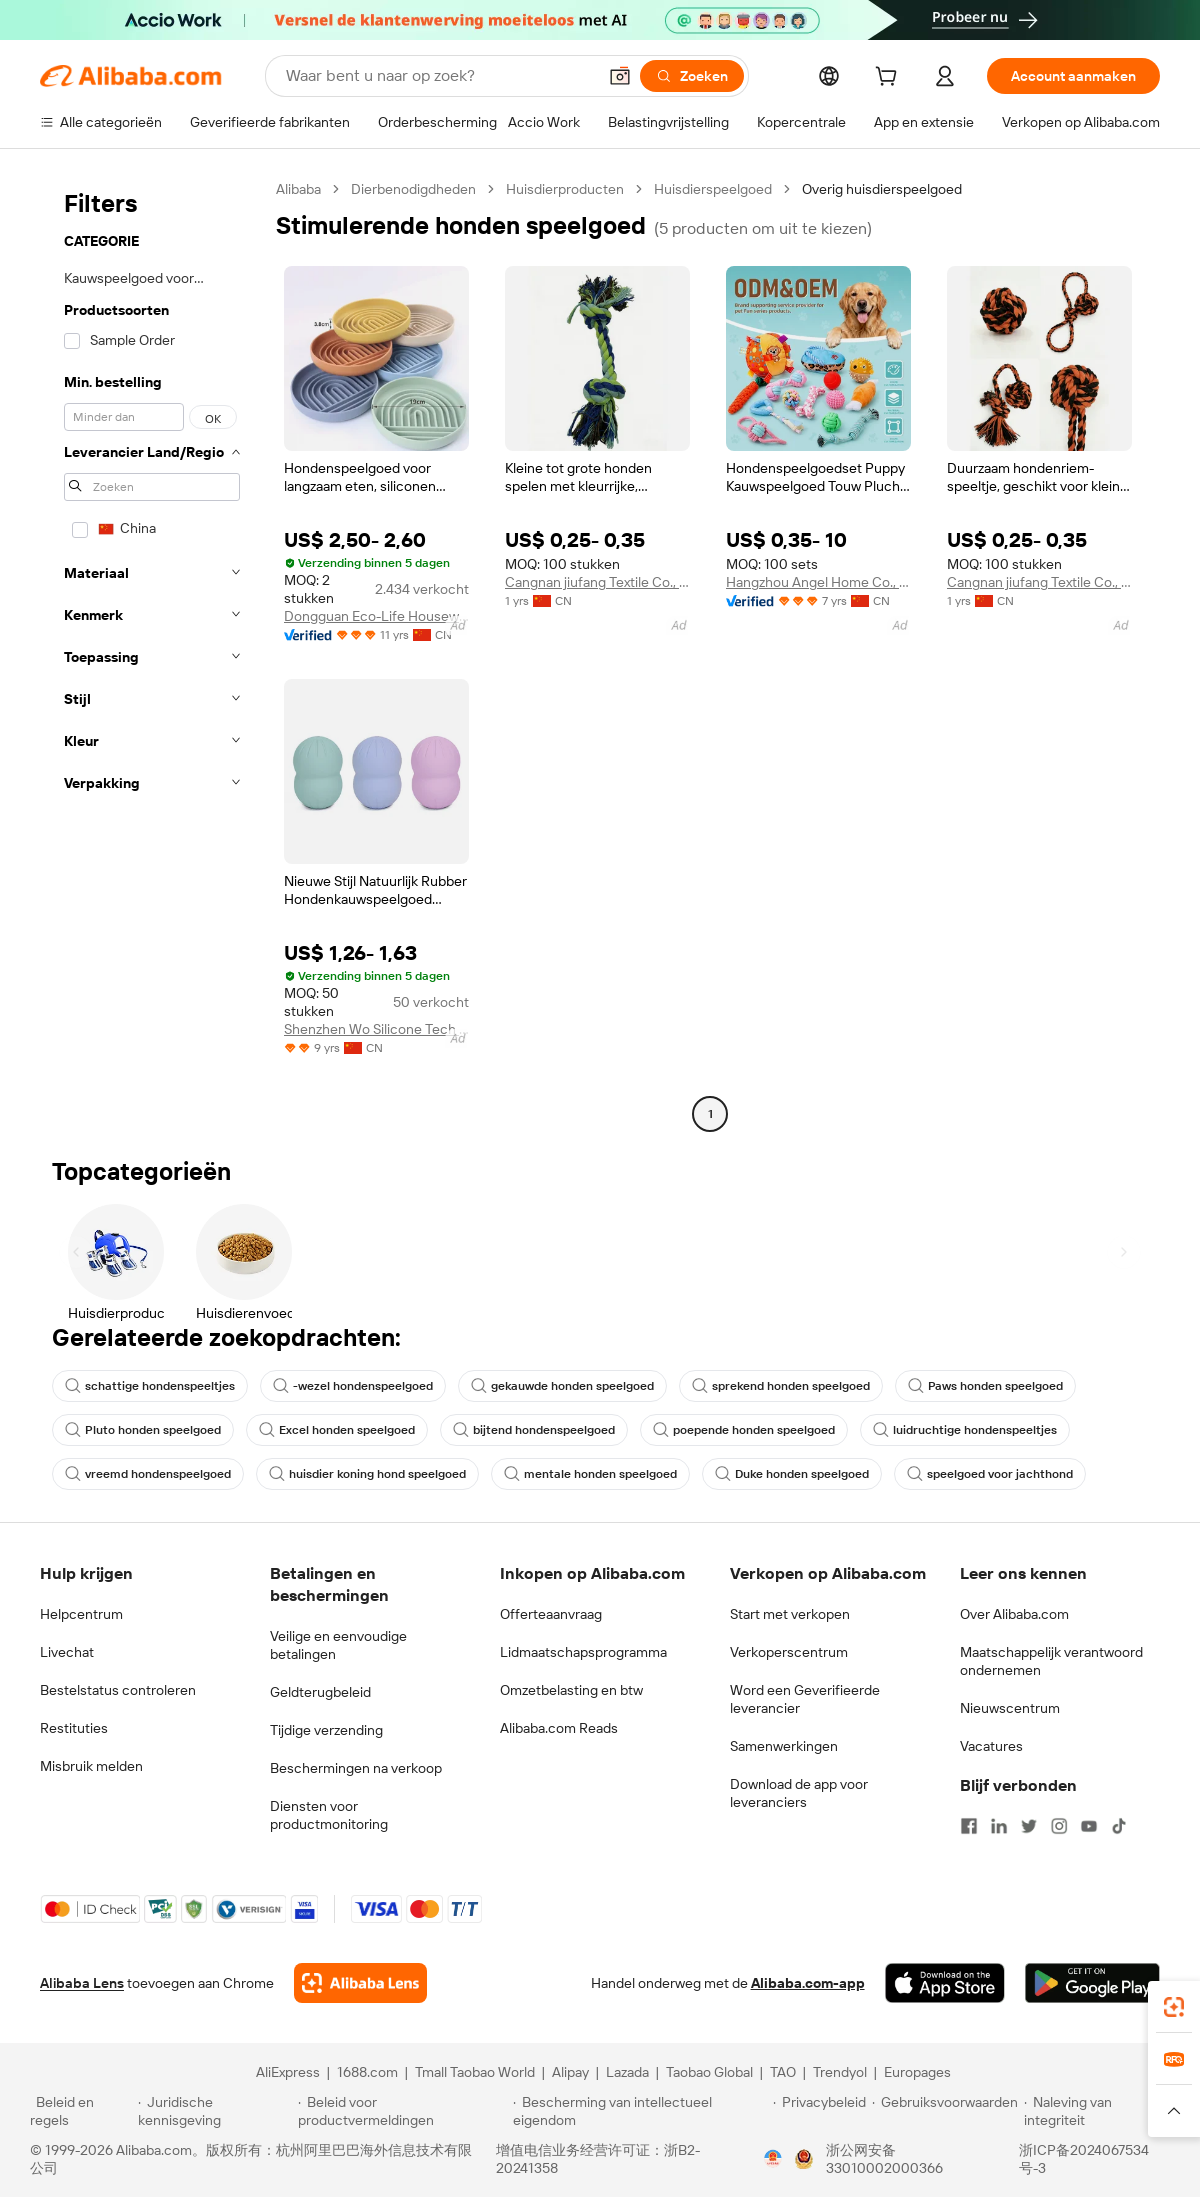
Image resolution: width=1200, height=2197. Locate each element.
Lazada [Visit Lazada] (627, 2072)
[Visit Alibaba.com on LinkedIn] (999, 1826)
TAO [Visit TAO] (783, 2072)
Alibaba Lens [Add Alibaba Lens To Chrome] (82, 1983)
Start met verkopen (790, 1614)
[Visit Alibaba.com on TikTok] (1119, 1826)
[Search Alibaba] (439, 76)
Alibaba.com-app (808, 1983)
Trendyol (840, 2072)
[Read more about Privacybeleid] (819, 2111)
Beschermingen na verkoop (356, 1768)
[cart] (890, 79)
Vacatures (991, 1746)
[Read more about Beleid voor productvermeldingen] (402, 2111)
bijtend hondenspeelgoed (534, 1430)
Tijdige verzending (326, 1730)
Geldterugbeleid (320, 1692)
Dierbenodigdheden (413, 189)
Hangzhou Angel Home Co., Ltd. (818, 582)
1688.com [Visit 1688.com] (367, 2072)
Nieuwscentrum (1010, 1708)
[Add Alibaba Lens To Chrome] (360, 1983)
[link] (1174, 2007)
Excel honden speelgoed (337, 1430)
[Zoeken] (692, 76)
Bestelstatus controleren (118, 1690)
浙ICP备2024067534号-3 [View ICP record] (1084, 2159)
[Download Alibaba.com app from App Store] (945, 1983)
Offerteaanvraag (551, 1614)
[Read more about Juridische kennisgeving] (215, 2111)
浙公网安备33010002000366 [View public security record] (884, 2159)
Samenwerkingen (784, 1746)
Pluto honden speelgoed (143, 1430)
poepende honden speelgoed (744, 1430)
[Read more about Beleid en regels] (81, 2111)
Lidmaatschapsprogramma (583, 1652)
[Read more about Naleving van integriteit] (1097, 2111)
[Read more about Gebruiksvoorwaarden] (945, 2111)
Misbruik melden (91, 1766)
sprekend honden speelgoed (781, 1386)
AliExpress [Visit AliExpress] (288, 2072)
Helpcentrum (81, 1614)
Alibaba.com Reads (559, 1728)
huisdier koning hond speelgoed (367, 1474)
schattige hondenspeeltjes (150, 1386)
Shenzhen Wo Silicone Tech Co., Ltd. (376, 1029)
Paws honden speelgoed (985, 1386)
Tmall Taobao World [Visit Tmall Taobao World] (475, 2072)
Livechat (67, 1652)
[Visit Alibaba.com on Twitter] (1029, 1826)
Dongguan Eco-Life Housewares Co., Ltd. (376, 616)
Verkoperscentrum (789, 1652)
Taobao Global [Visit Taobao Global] (709, 2072)
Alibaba (298, 189)
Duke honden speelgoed (792, 1474)
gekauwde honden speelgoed (562, 1386)
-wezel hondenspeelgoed (353, 1386)
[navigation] (152, 654)
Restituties (74, 1728)
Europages (917, 2072)
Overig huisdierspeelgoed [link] (882, 189)
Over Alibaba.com (1014, 1614)
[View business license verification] (773, 2159)
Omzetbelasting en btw (571, 1690)
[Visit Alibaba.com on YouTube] (1089, 1826)
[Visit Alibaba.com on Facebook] (969, 1826)
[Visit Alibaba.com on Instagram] (1059, 1826)
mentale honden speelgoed (590, 1474)
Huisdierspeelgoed (713, 189)
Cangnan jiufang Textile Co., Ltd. (597, 582)
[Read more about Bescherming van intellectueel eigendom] (640, 2111)
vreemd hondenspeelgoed (148, 1474)
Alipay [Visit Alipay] (570, 2072)
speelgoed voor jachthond (990, 1474)
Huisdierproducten (565, 189)
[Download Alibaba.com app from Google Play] (1092, 1983)
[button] (620, 76)
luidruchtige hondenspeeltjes (965, 1430)
